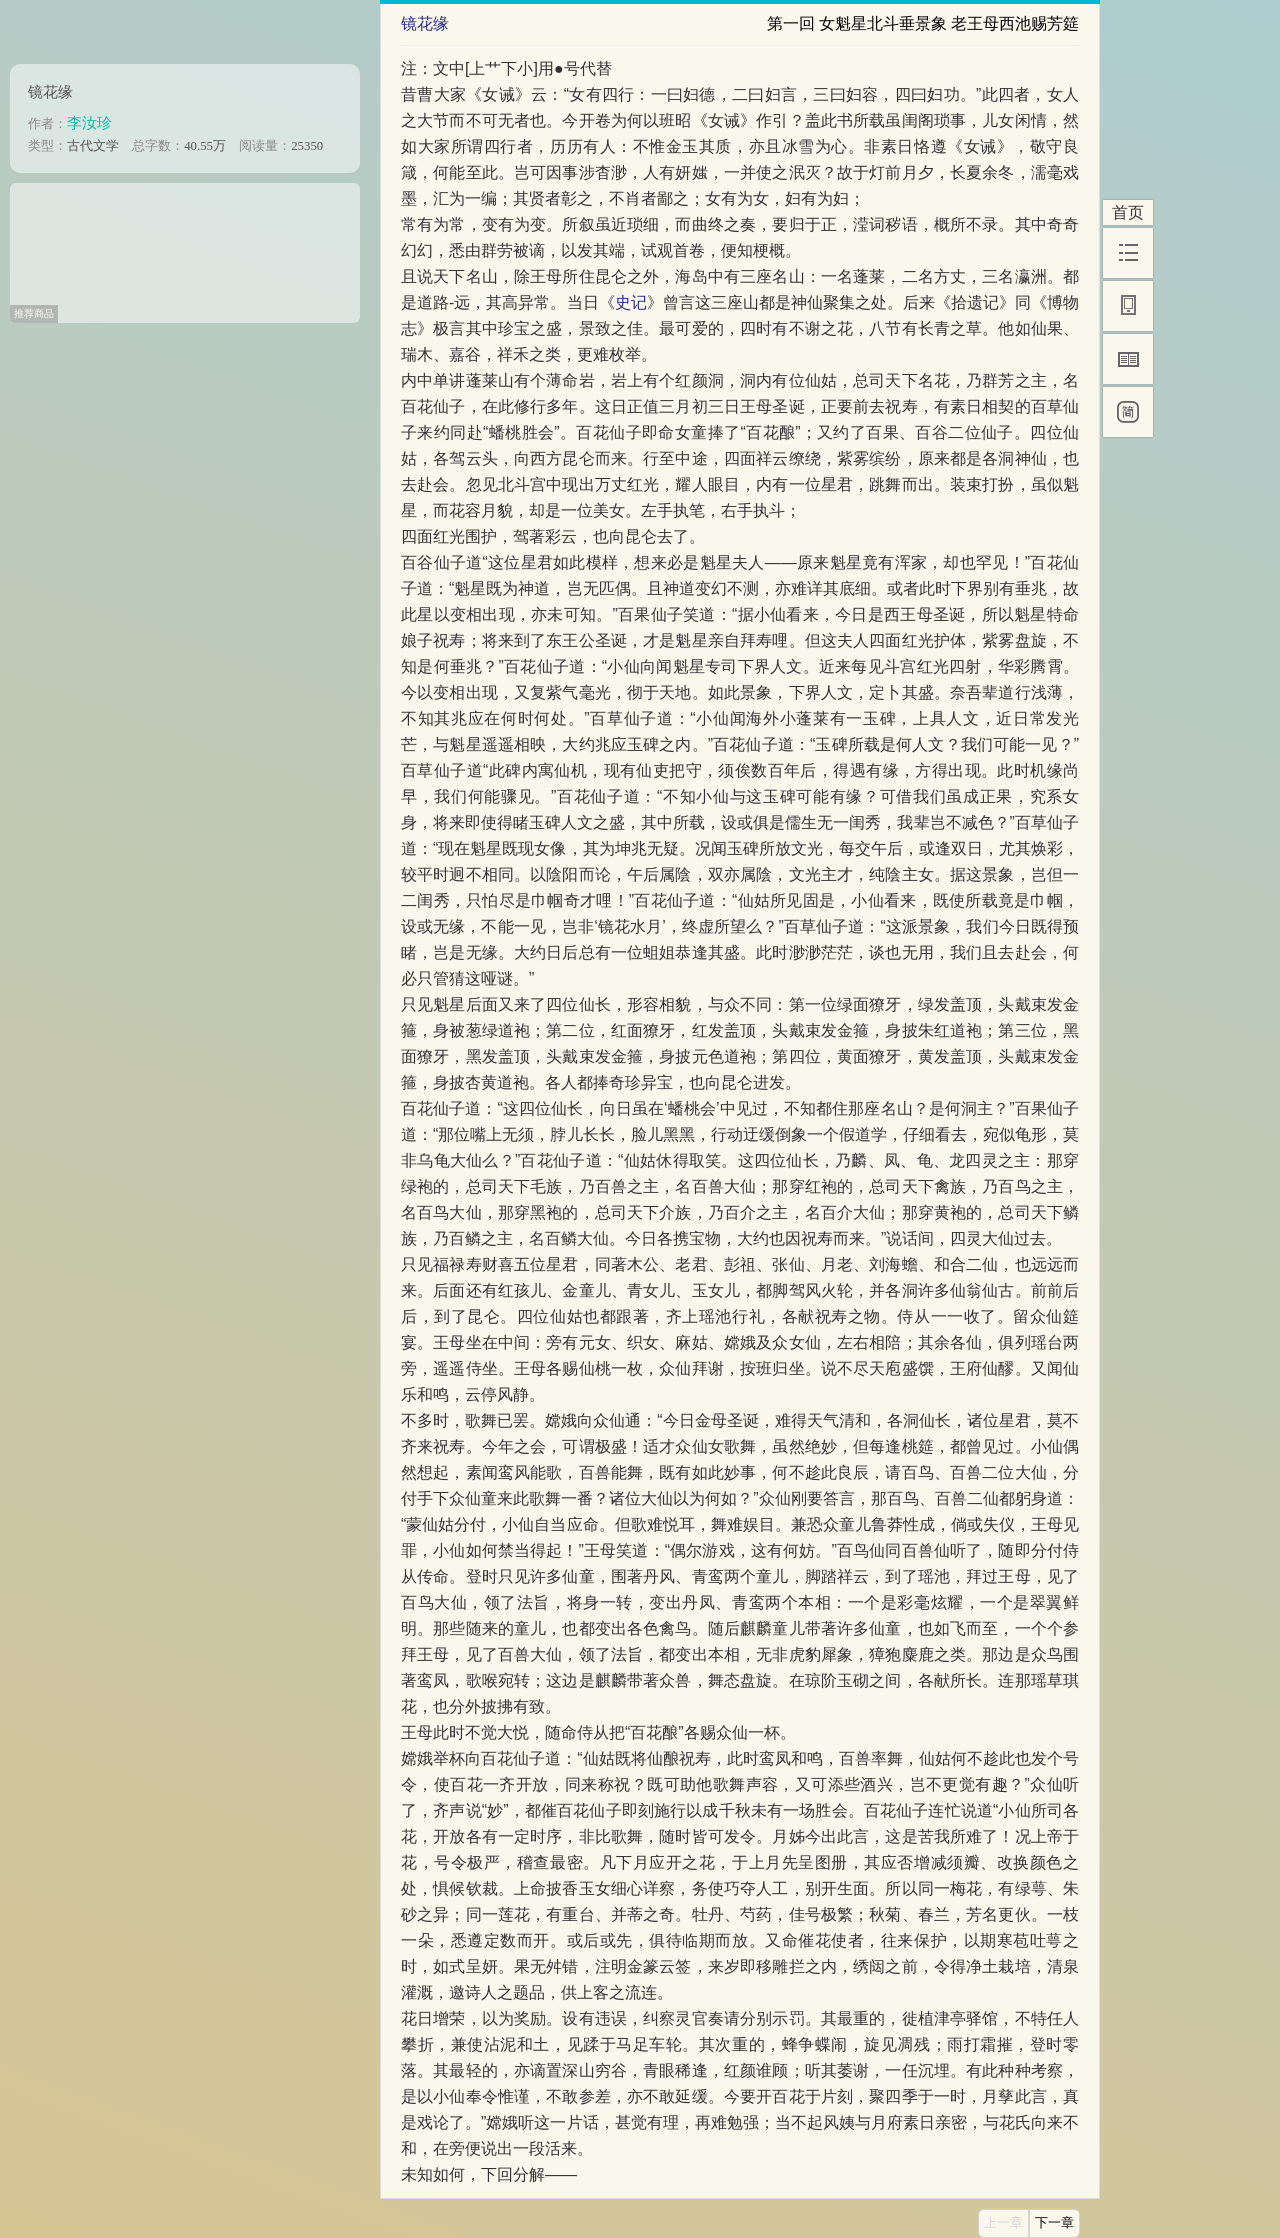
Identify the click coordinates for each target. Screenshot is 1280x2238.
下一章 (1054, 2223)
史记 (631, 302)
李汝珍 (89, 122)
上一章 (1003, 2223)
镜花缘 (50, 91)
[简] (1128, 412)
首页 (1128, 212)
